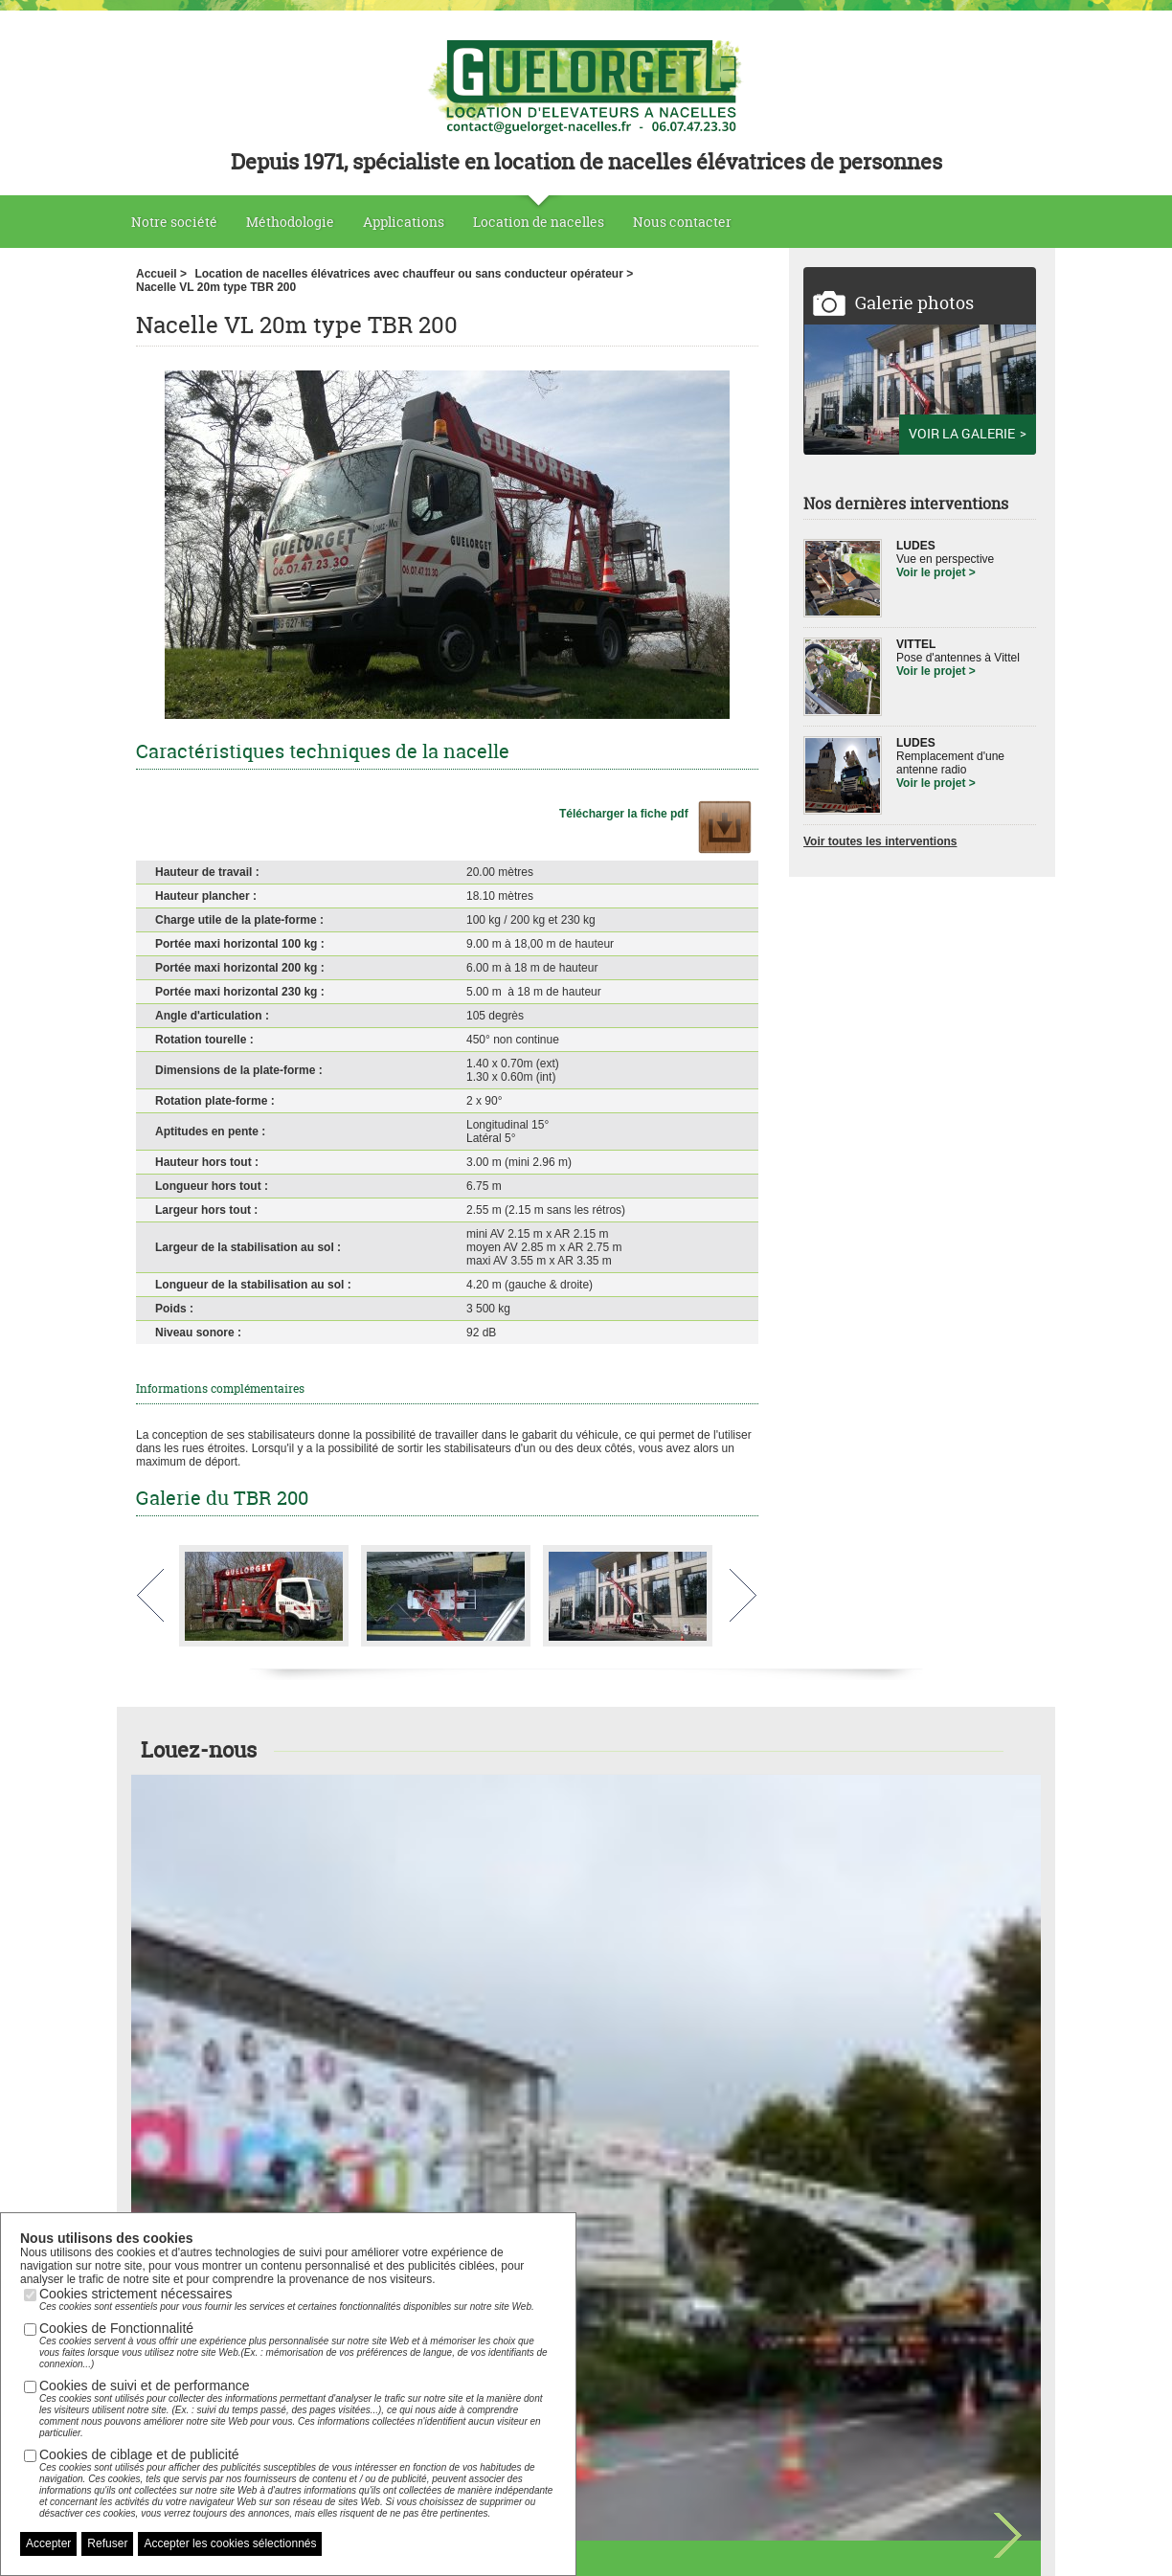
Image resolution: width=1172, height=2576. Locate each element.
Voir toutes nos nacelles (586, 2008)
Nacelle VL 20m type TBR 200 (216, 287)
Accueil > (161, 273)
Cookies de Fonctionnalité (297, 2345)
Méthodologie (290, 222)
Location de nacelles (538, 222)
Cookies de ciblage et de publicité (297, 2483)
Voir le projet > (936, 572)
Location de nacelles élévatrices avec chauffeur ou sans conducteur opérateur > (413, 273)
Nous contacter (682, 222)
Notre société (174, 222)
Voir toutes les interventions (880, 841)
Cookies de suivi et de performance (297, 2408)
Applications (403, 222)
